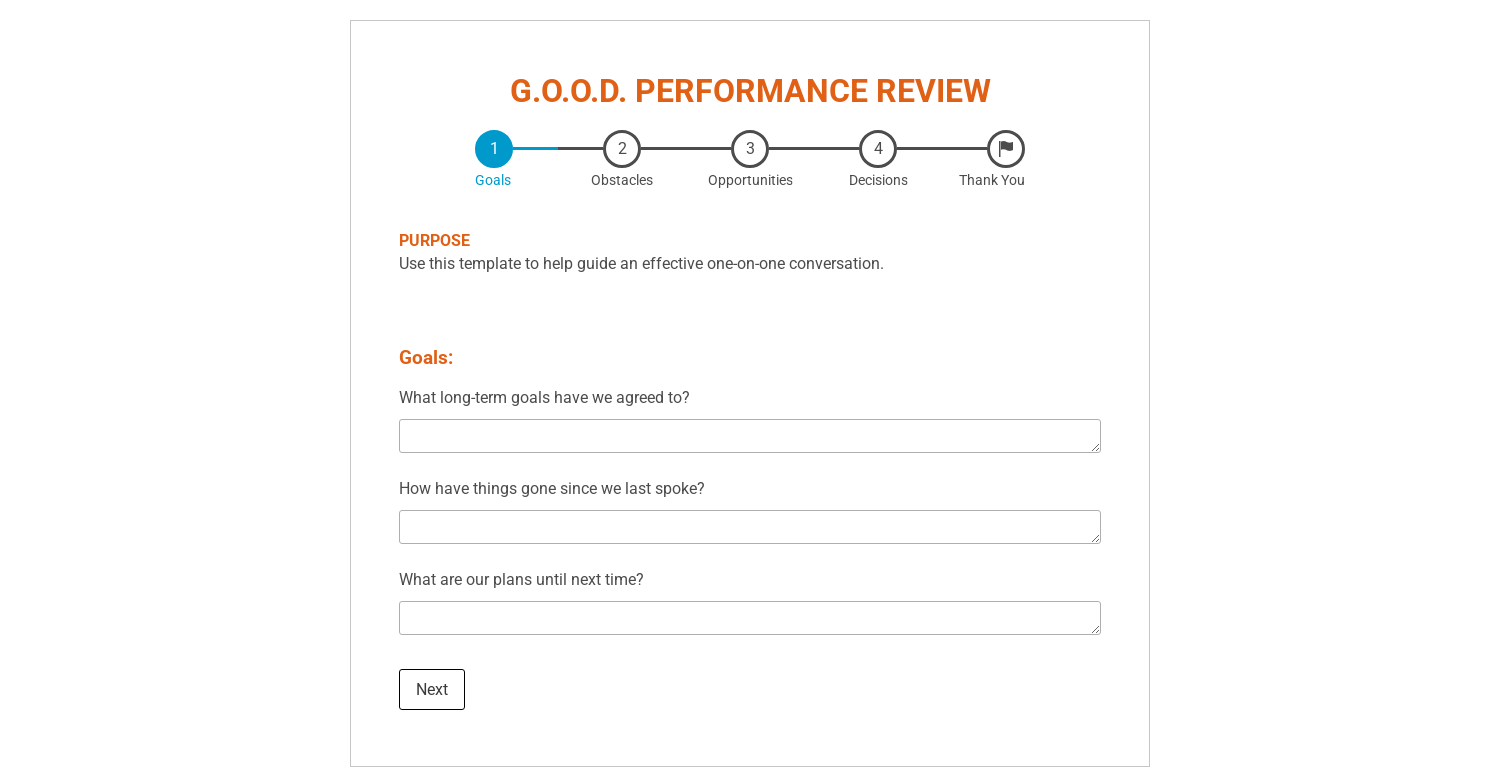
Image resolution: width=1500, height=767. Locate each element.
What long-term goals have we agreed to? (544, 397)
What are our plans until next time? (521, 579)
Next (432, 689)
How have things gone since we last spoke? (552, 488)
